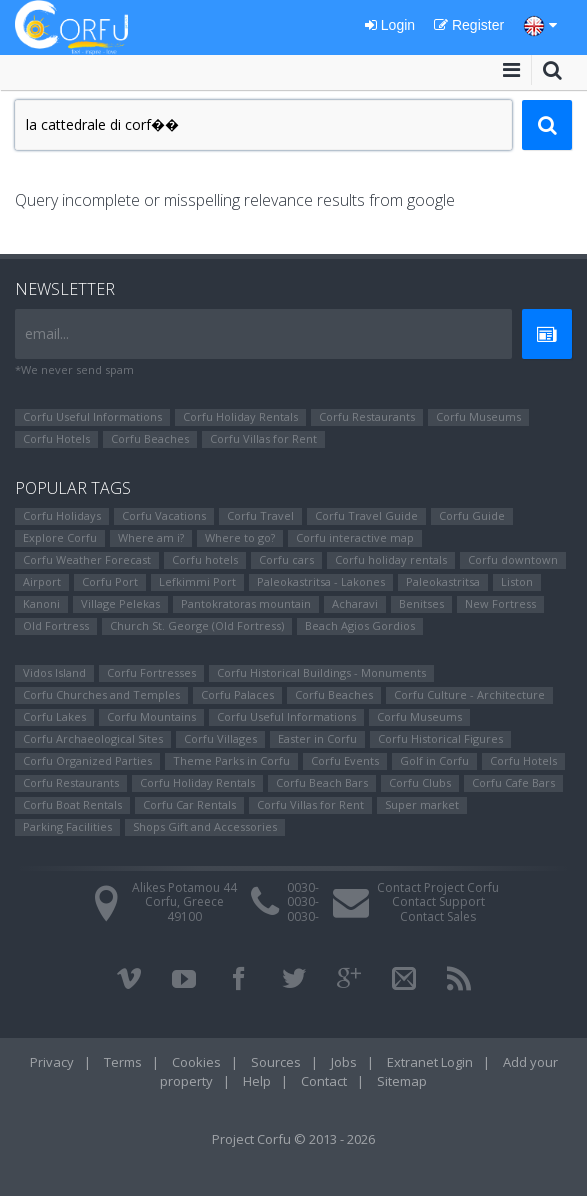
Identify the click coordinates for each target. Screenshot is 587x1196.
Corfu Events (345, 760)
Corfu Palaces (237, 694)
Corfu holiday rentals (391, 559)
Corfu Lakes (54, 716)
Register (469, 25)
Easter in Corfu (317, 738)
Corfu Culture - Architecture (469, 694)
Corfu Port (110, 581)
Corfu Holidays (62, 515)
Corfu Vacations (164, 515)
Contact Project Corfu (438, 887)
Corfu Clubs (420, 782)
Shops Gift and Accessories (205, 826)
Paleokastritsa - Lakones (321, 581)
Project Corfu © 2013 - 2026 (293, 1139)
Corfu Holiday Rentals (240, 416)
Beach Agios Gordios (360, 625)
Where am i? (151, 537)
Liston (517, 581)
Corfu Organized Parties (87, 760)
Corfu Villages (220, 738)
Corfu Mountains (151, 716)
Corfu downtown (513, 559)
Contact (324, 1081)
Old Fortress (56, 625)
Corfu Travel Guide (366, 515)
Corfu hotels (205, 559)
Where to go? (240, 537)
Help (257, 1081)
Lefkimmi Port (197, 581)
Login (390, 25)
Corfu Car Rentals (189, 804)
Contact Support (438, 901)
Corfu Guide (472, 515)
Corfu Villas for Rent (263, 438)
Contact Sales (438, 916)
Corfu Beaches (150, 438)
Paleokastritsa (443, 581)
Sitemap (402, 1081)
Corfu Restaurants (367, 416)
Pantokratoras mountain (246, 603)
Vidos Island (54, 672)
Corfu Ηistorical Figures (440, 738)
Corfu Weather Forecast (87, 559)
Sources (276, 1062)
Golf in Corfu (434, 760)
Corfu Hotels (56, 438)
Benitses (421, 603)
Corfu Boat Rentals (72, 804)
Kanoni (41, 603)
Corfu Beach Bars (322, 782)
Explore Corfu (60, 537)
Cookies (196, 1062)
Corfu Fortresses (151, 672)
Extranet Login (430, 1062)
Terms (123, 1062)
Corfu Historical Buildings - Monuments (321, 672)
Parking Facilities (67, 826)
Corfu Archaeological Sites (93, 738)
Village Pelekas (120, 603)
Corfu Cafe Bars (513, 782)
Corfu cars (286, 559)
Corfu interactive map (355, 537)
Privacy (52, 1062)
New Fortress (500, 603)
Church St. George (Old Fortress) (197, 625)
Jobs (344, 1062)
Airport (42, 581)
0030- (303, 887)
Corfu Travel (260, 515)
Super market (422, 804)
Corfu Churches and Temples (101, 694)
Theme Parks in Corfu (231, 760)
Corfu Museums (478, 416)
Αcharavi (355, 603)
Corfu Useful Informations (92, 416)
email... (47, 333)
